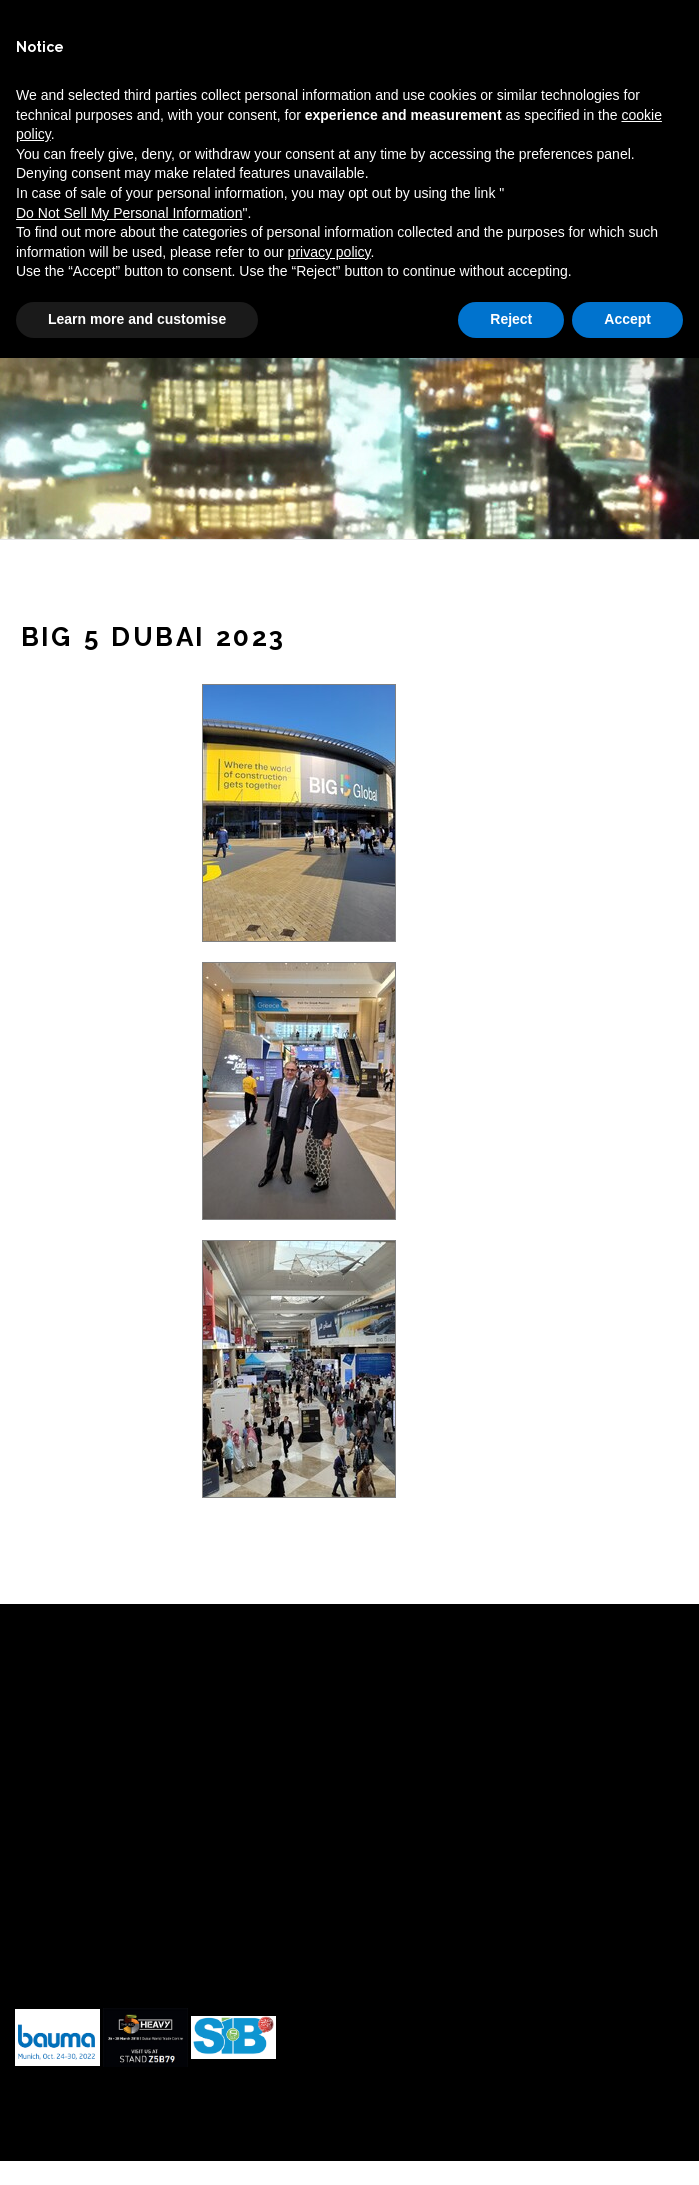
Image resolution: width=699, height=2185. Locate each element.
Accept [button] (627, 319)
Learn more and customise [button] (137, 319)
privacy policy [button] (329, 252)
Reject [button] (511, 319)
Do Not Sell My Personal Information (129, 213)
